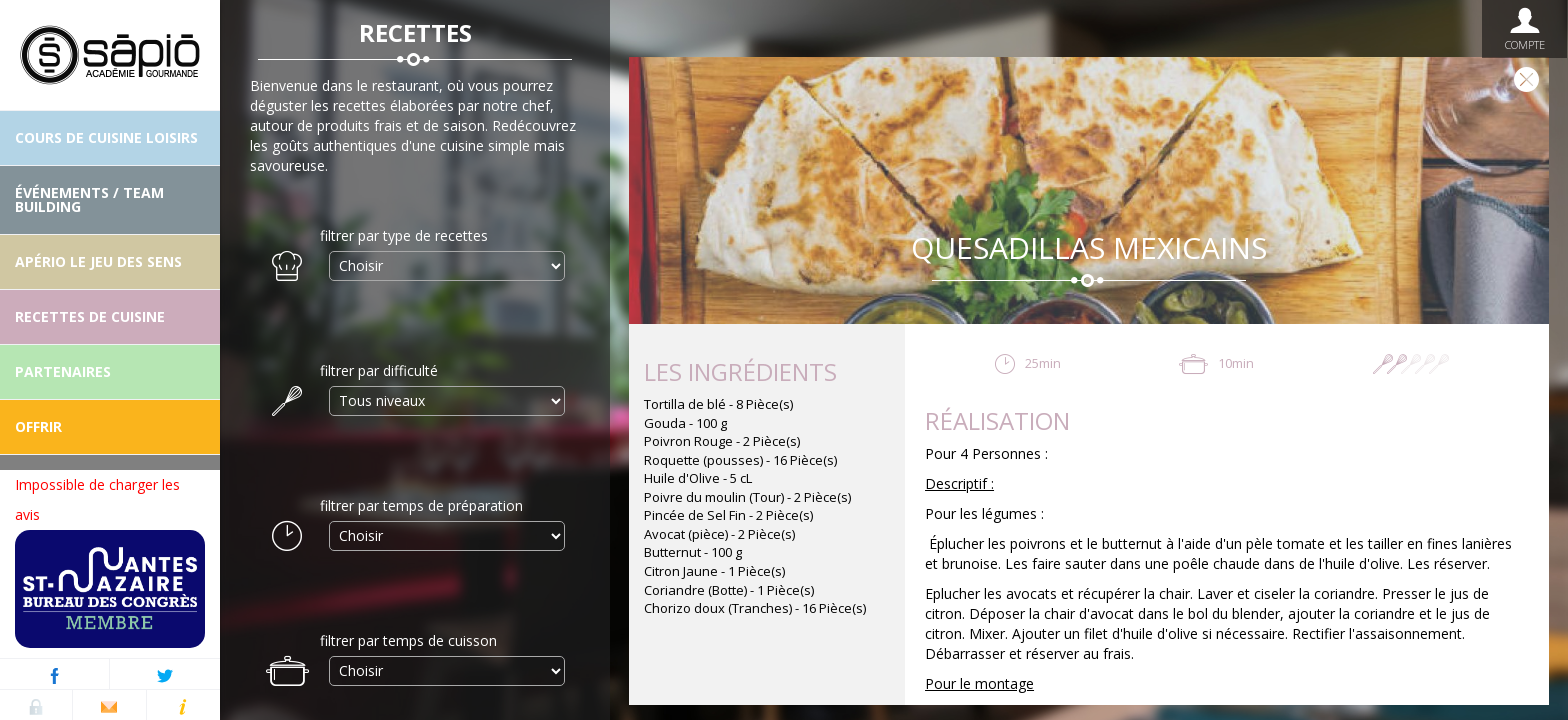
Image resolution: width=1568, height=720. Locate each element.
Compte (1524, 28)
